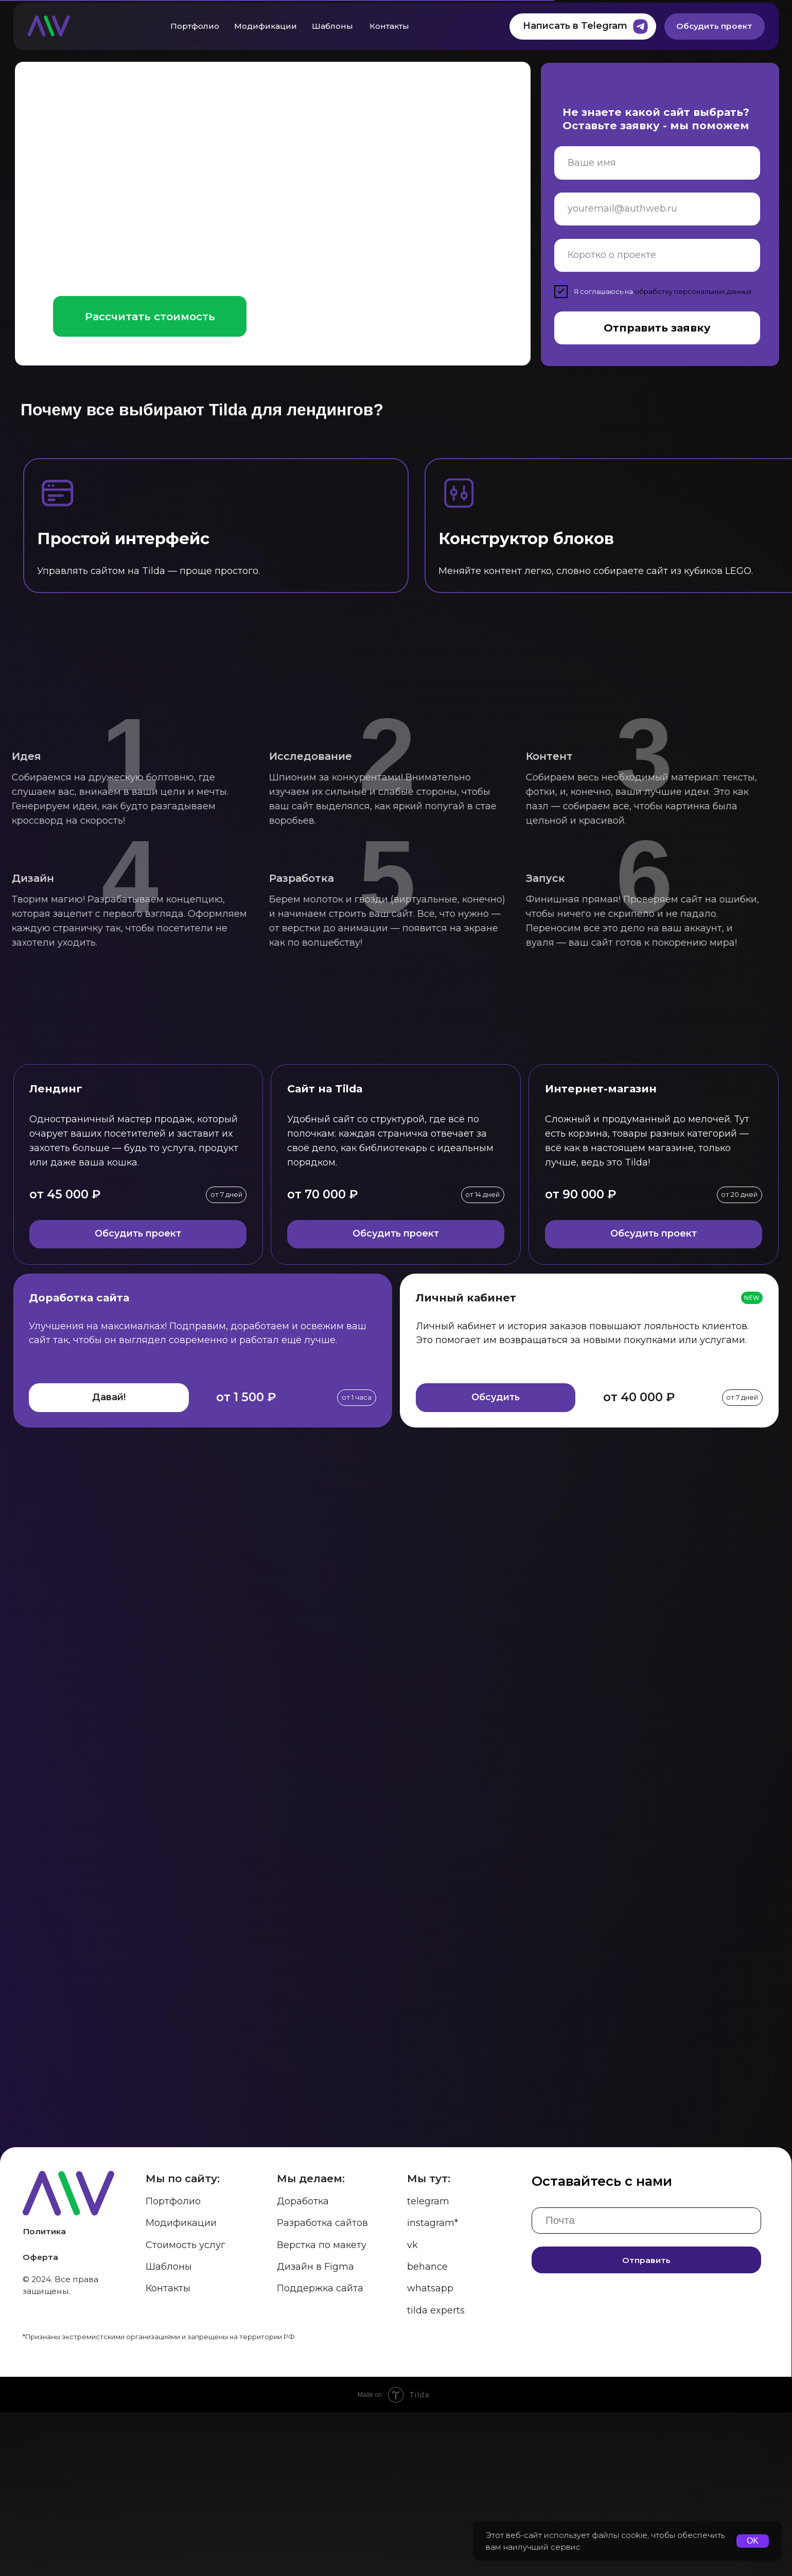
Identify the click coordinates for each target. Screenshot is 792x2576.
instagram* (432, 2386)
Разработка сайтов (322, 2386)
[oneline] (657, 255)
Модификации (265, 26)
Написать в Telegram (575, 25)
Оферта (40, 2421)
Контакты (389, 26)
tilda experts (436, 2473)
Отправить (646, 2423)
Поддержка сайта (320, 2452)
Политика (44, 2395)
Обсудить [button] (495, 1397)
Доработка (303, 2365)
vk (412, 2408)
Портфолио (194, 26)
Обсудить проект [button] (138, 1233)
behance (427, 2430)
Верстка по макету (321, 2408)
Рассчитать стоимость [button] (150, 316)
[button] (281, 316)
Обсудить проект (714, 26)
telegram (428, 2365)
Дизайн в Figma (315, 2430)
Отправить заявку (657, 327)
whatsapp (430, 2452)
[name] (657, 162)
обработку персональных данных (693, 291)
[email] (657, 209)
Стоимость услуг (185, 2408)
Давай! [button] (109, 1397)
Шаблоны (332, 26)
